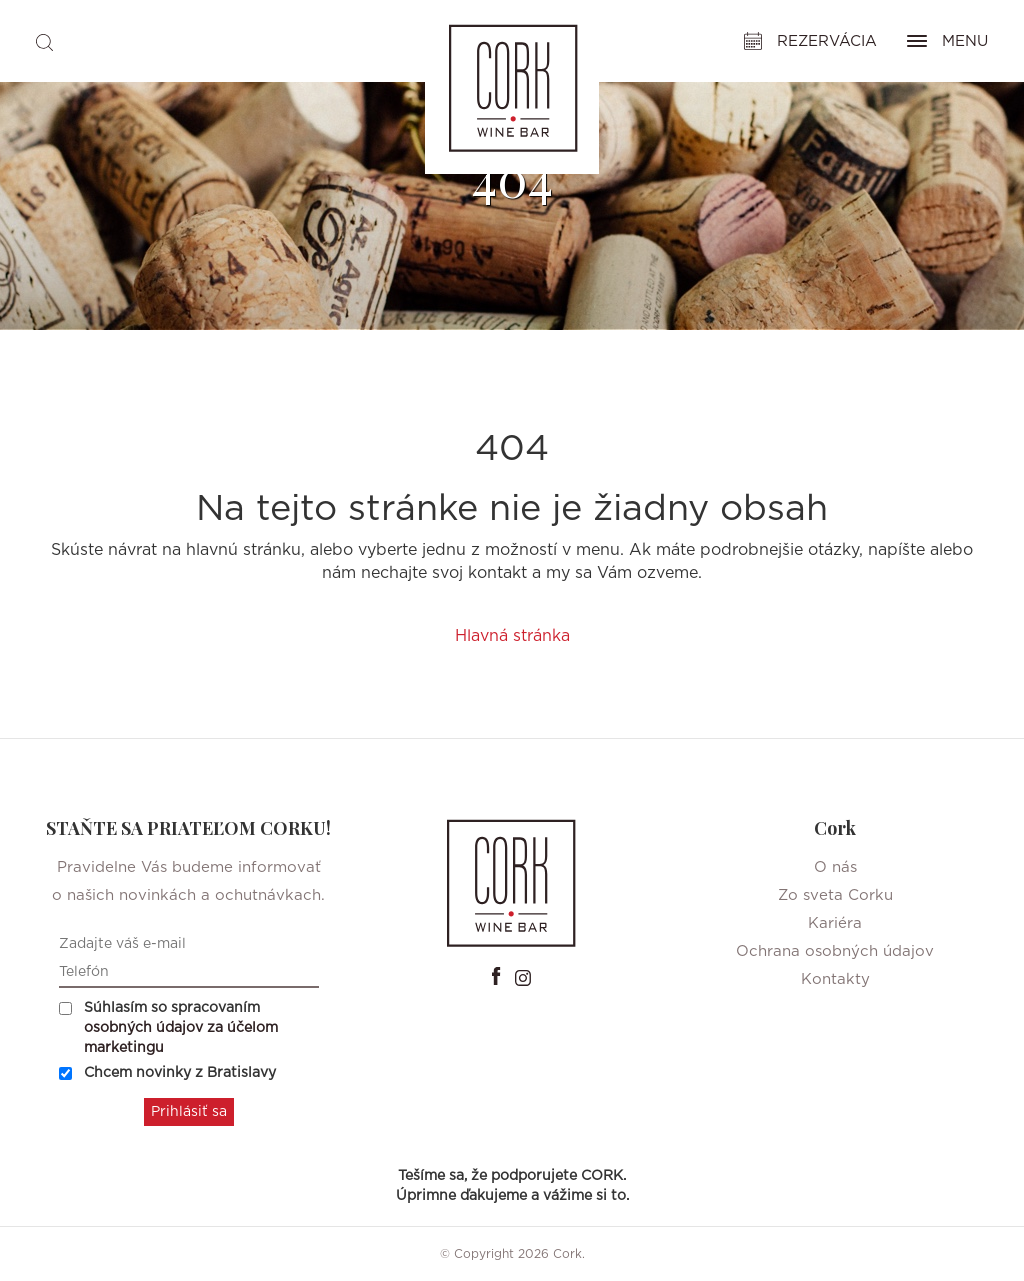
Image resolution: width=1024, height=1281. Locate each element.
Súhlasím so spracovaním (168, 1028)
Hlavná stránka (512, 636)
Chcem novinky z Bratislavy (167, 1073)
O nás (835, 867)
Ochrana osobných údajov (835, 951)
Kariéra (835, 923)
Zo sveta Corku (835, 895)
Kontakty (835, 979)
